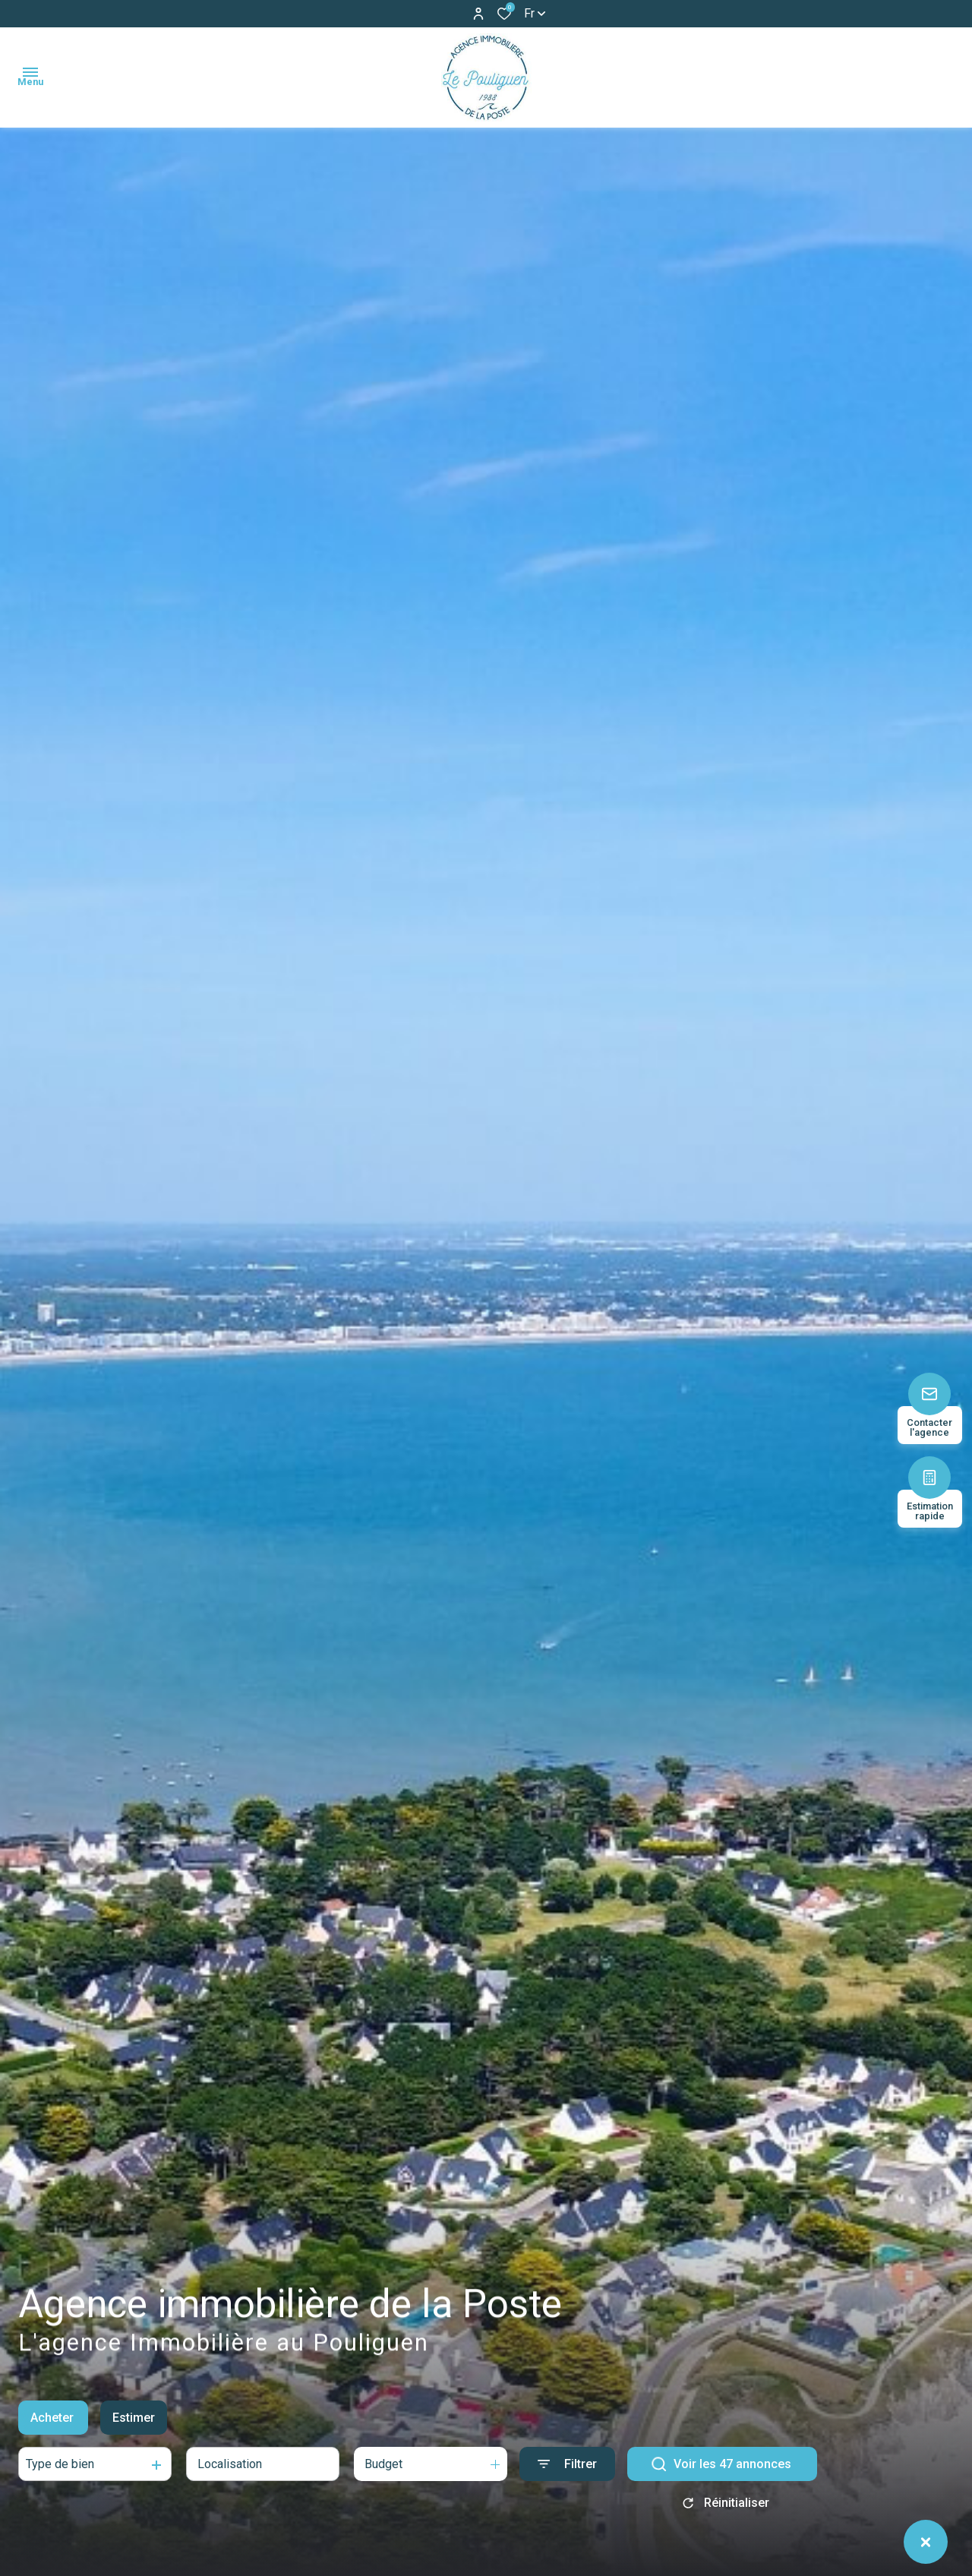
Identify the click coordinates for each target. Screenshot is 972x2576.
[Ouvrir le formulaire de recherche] (567, 2467)
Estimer (133, 2420)
